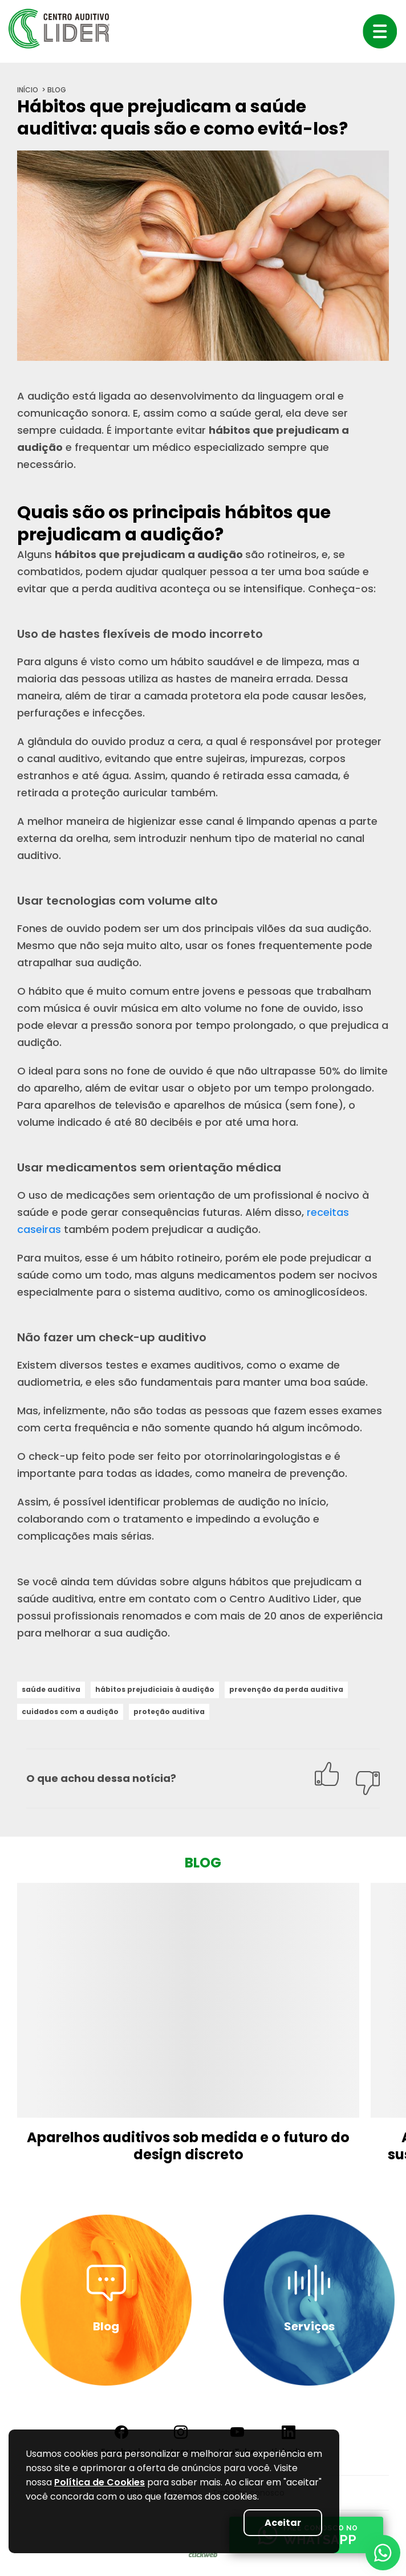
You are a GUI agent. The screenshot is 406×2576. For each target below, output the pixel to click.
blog (56, 90)
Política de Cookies (99, 2482)
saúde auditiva (51, 1689)
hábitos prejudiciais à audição (154, 1689)
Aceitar (283, 2522)
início (27, 90)
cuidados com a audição (70, 1711)
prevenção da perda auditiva (286, 1689)
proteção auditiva (169, 1711)
